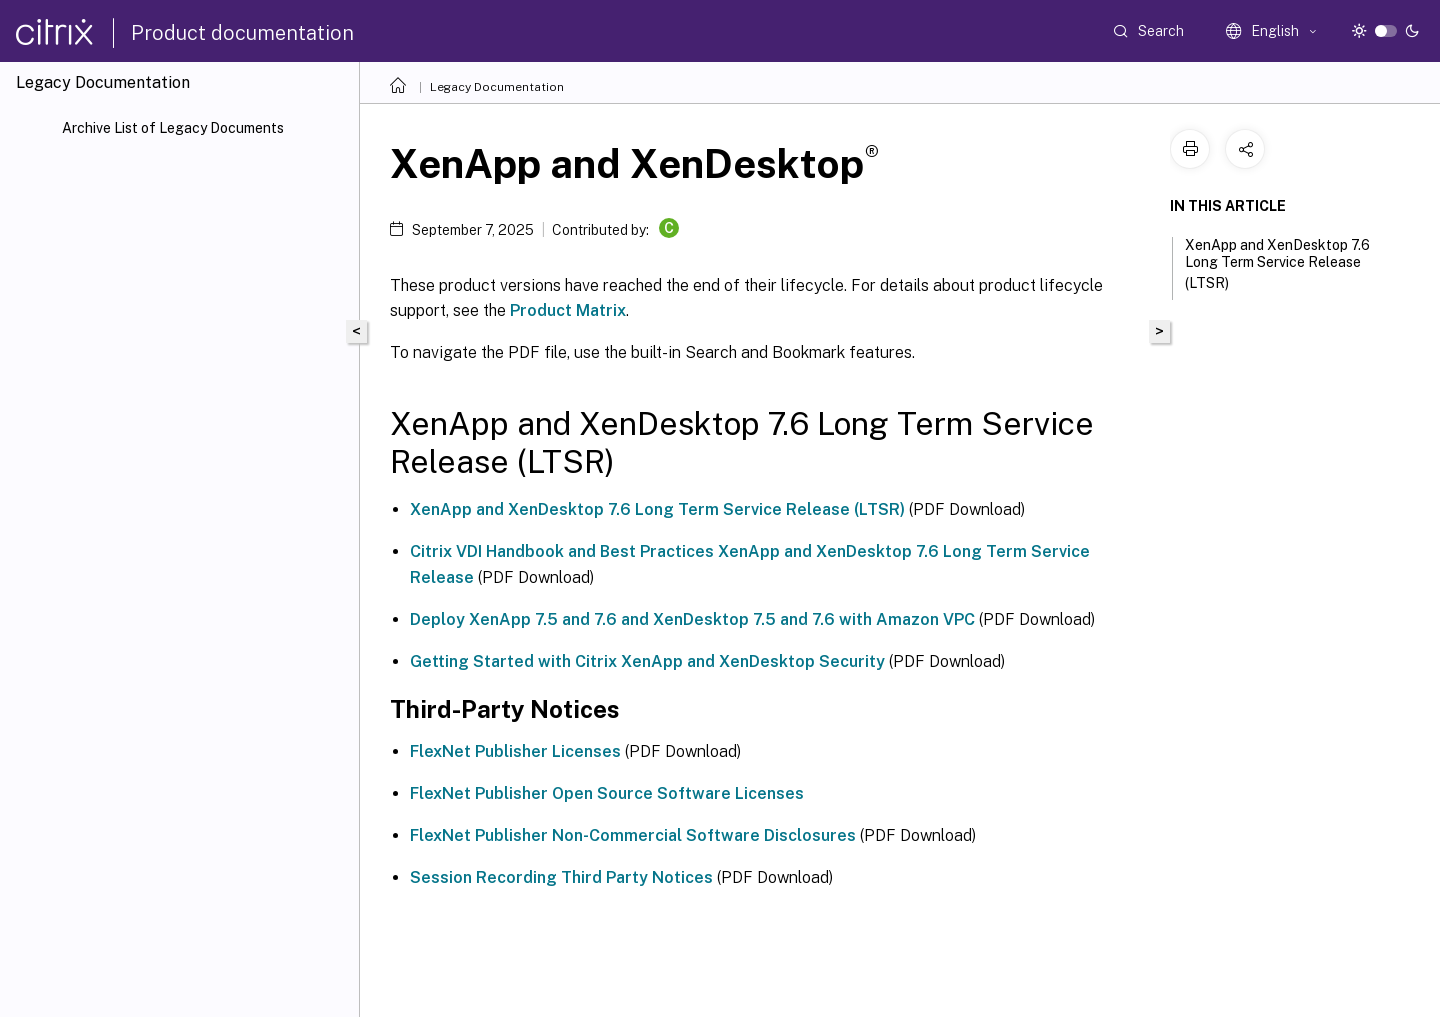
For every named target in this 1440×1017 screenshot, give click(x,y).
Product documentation (242, 33)
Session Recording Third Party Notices (561, 877)
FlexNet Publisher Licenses (515, 751)
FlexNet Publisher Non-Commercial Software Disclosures (633, 835)
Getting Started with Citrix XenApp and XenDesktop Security (647, 661)
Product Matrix (568, 310)
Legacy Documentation (497, 87)
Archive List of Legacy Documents (173, 128)
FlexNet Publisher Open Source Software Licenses (607, 793)
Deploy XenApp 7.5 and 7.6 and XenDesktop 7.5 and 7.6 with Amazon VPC (692, 619)
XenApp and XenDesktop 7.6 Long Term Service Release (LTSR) (657, 509)
